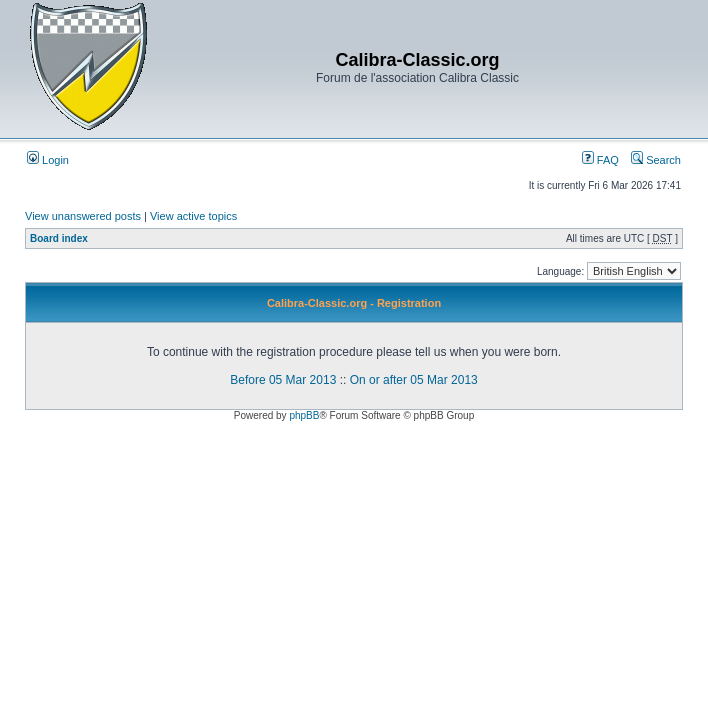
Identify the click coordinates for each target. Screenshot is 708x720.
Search (656, 160)
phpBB (304, 415)
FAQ (600, 160)
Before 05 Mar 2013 (283, 380)
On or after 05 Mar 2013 (414, 380)
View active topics (193, 216)
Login (48, 160)
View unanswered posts (83, 216)
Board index (59, 238)
